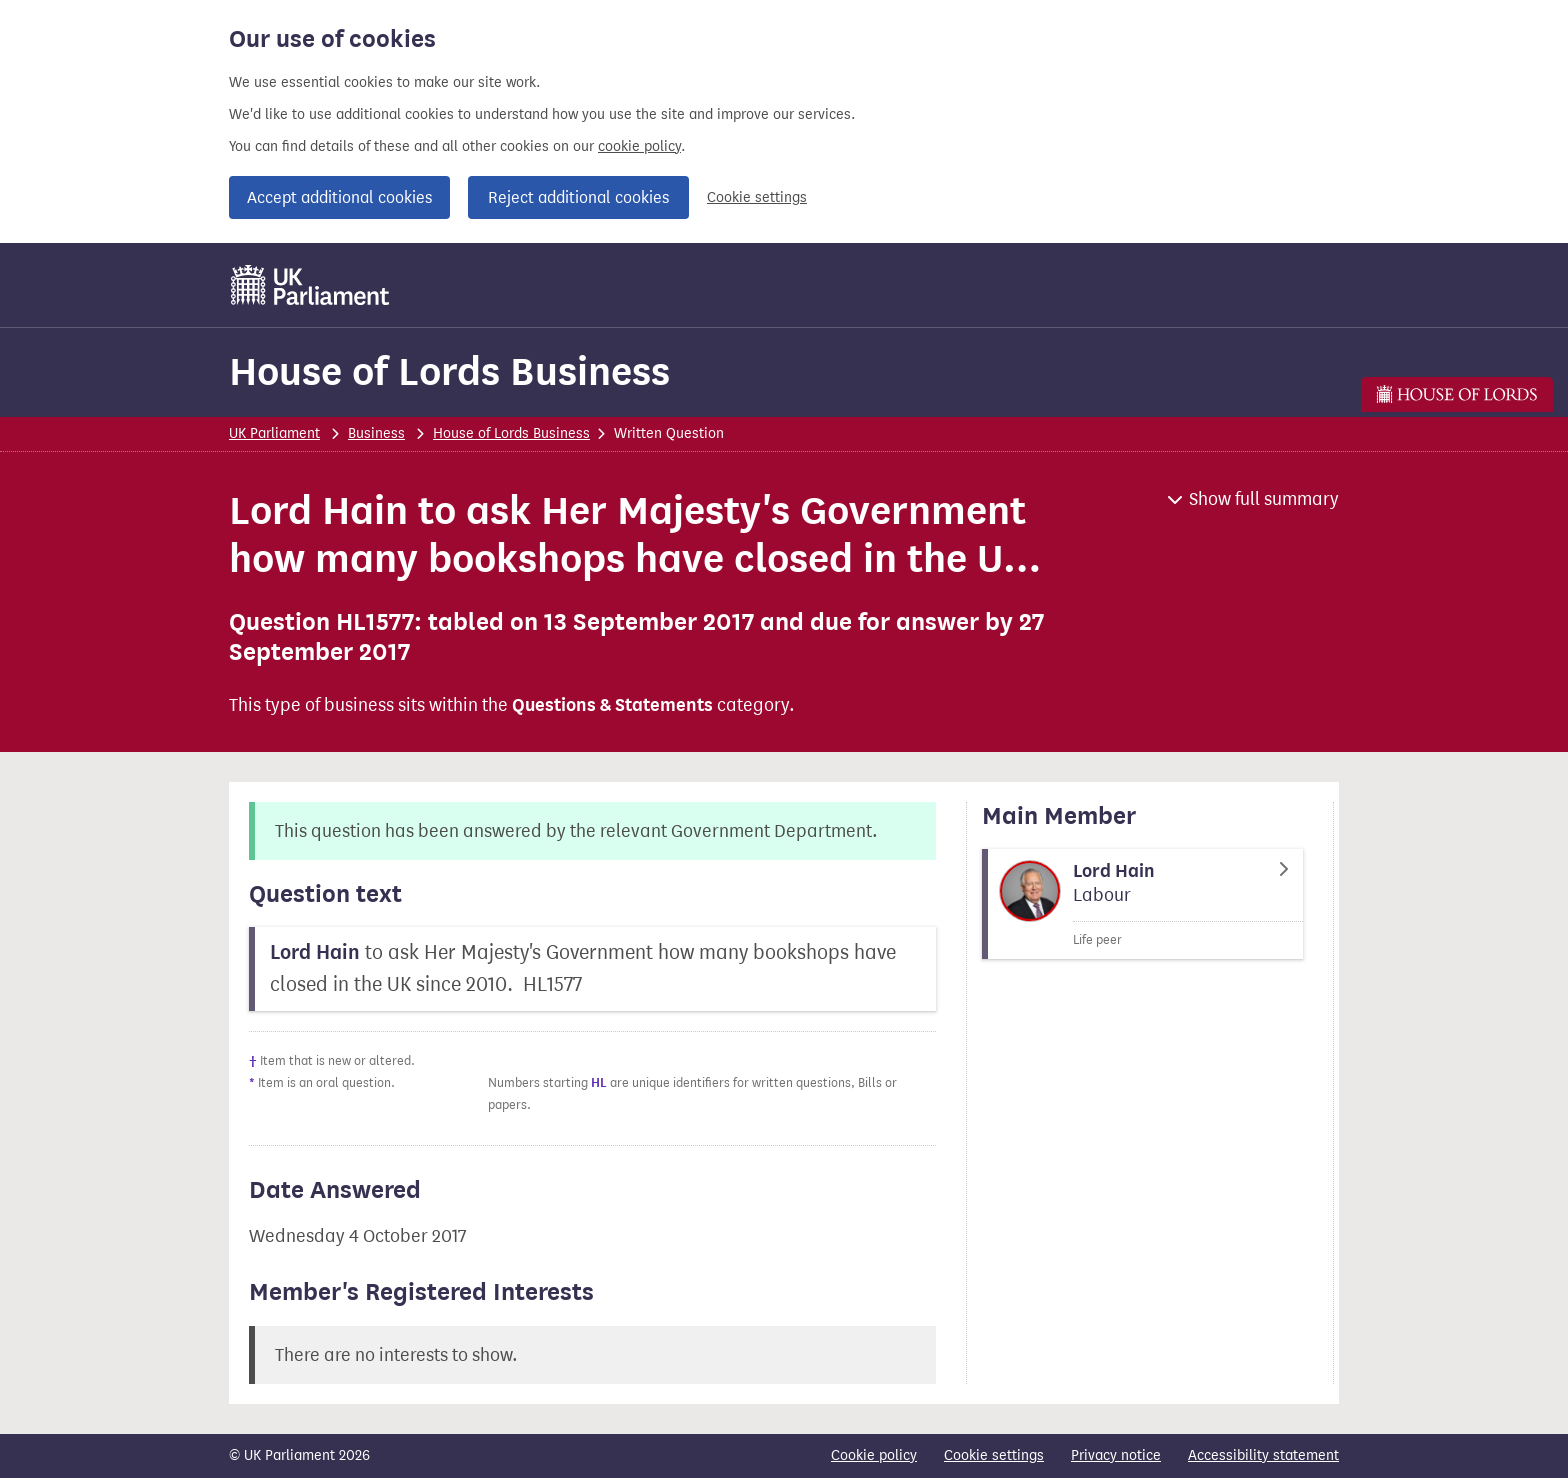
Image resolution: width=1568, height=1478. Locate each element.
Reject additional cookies (578, 197)
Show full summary (1264, 499)
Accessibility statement (1263, 1455)
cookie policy (639, 146)
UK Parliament (274, 433)
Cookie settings (757, 197)
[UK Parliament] (310, 285)
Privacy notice (1116, 1455)
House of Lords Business (449, 371)
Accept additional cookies (339, 197)
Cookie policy (874, 1455)
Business (376, 433)
